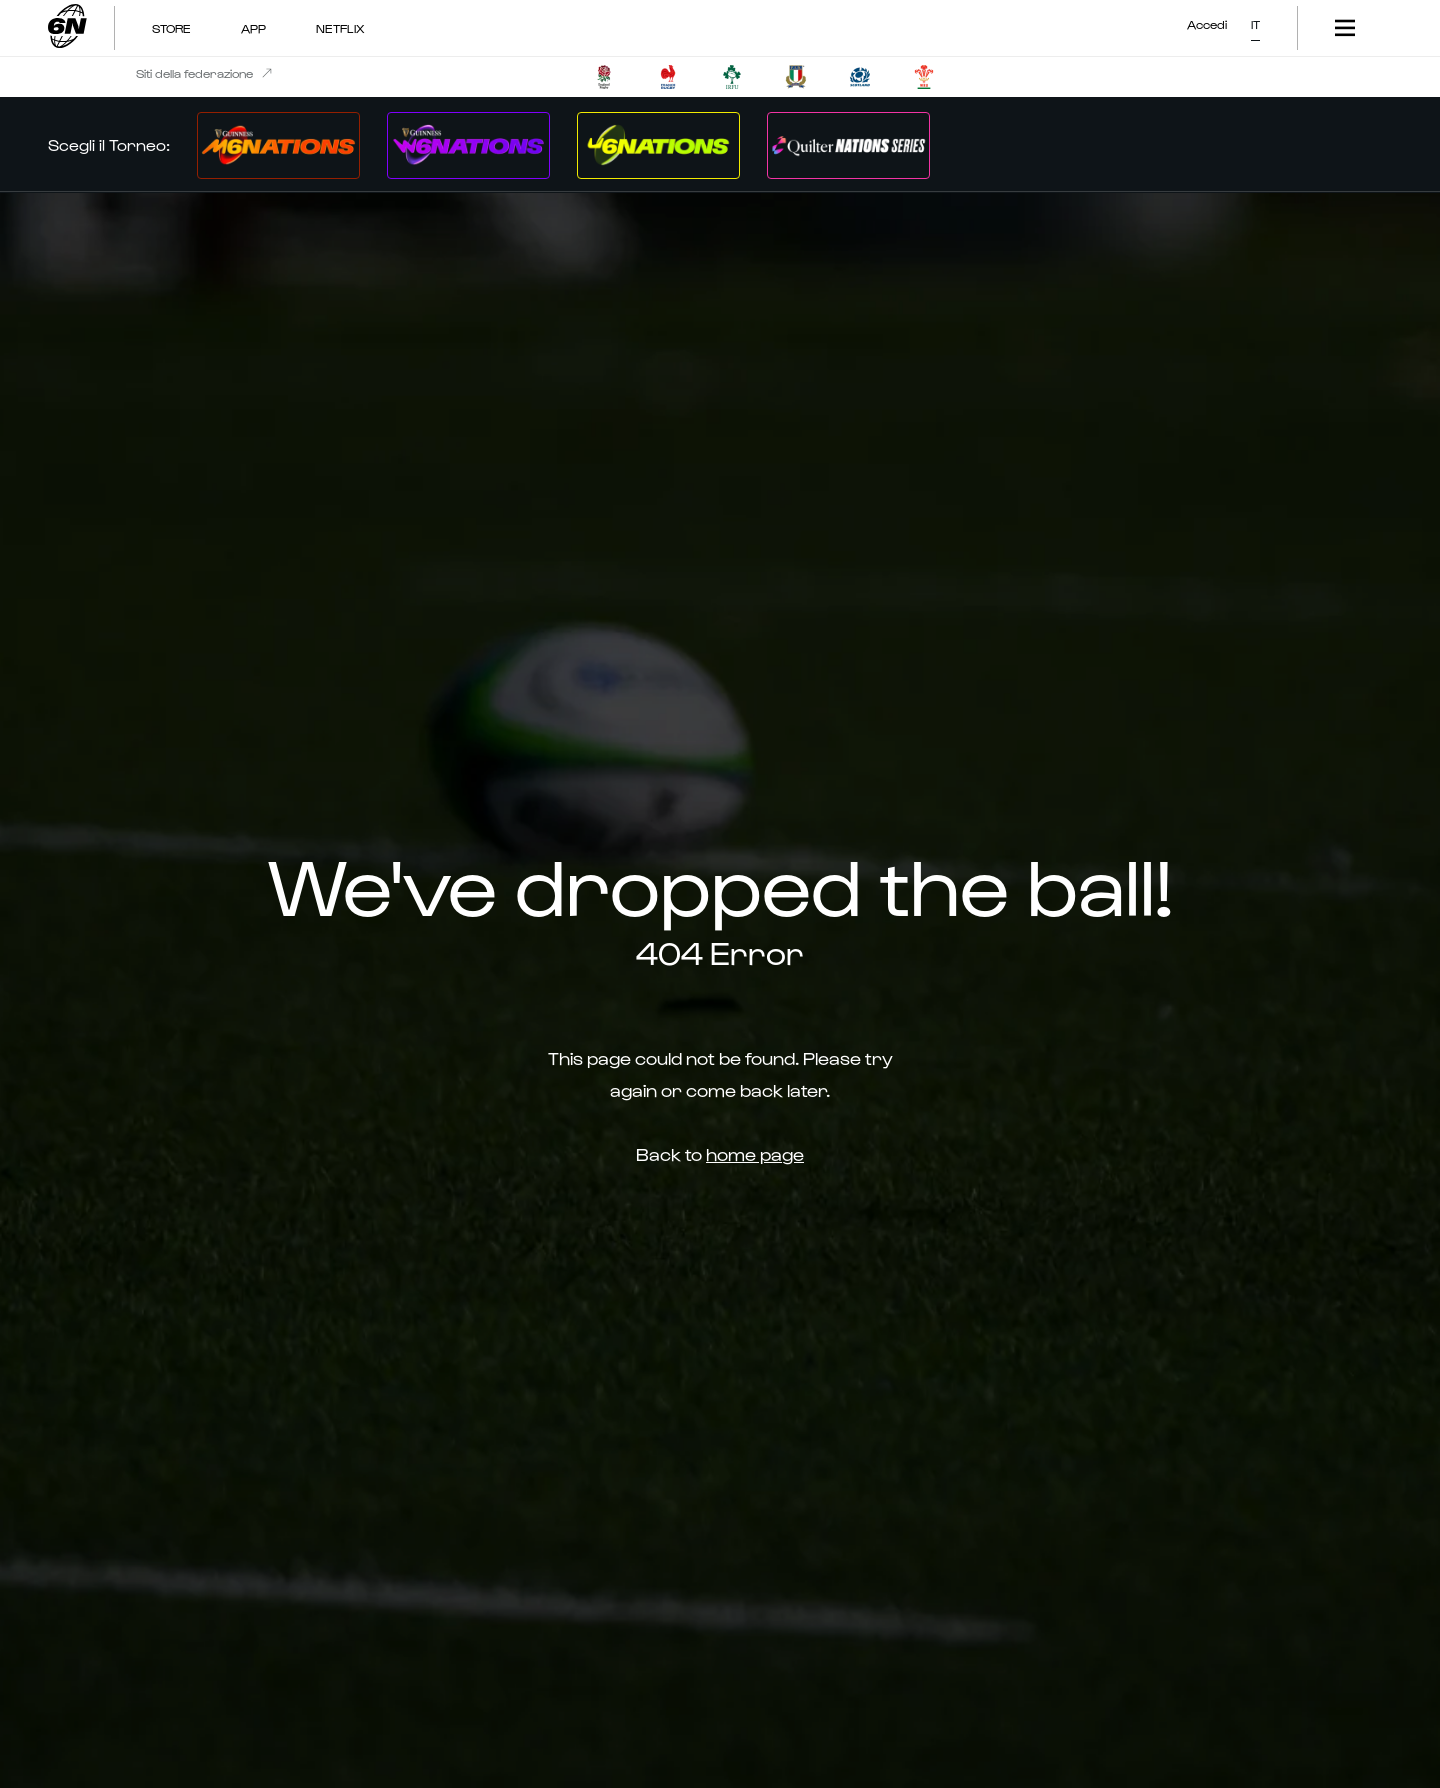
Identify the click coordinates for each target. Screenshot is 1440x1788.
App (253, 28)
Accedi (1207, 24)
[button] (1255, 20)
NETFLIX (340, 28)
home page (755, 1153)
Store (171, 28)
